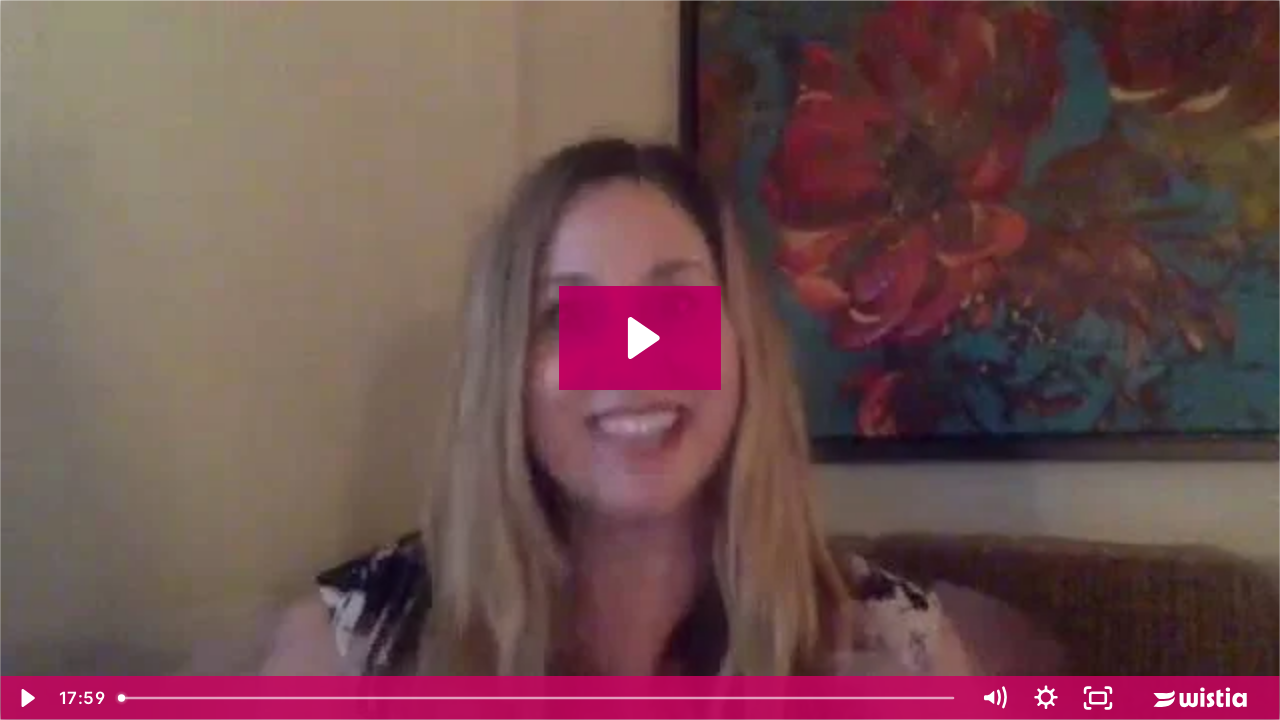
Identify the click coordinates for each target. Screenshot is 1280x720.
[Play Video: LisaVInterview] (640, 338)
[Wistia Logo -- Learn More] (1202, 698)
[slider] (538, 698)
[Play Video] (26, 698)
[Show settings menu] (1046, 698)
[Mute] (994, 698)
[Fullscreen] (1098, 698)
